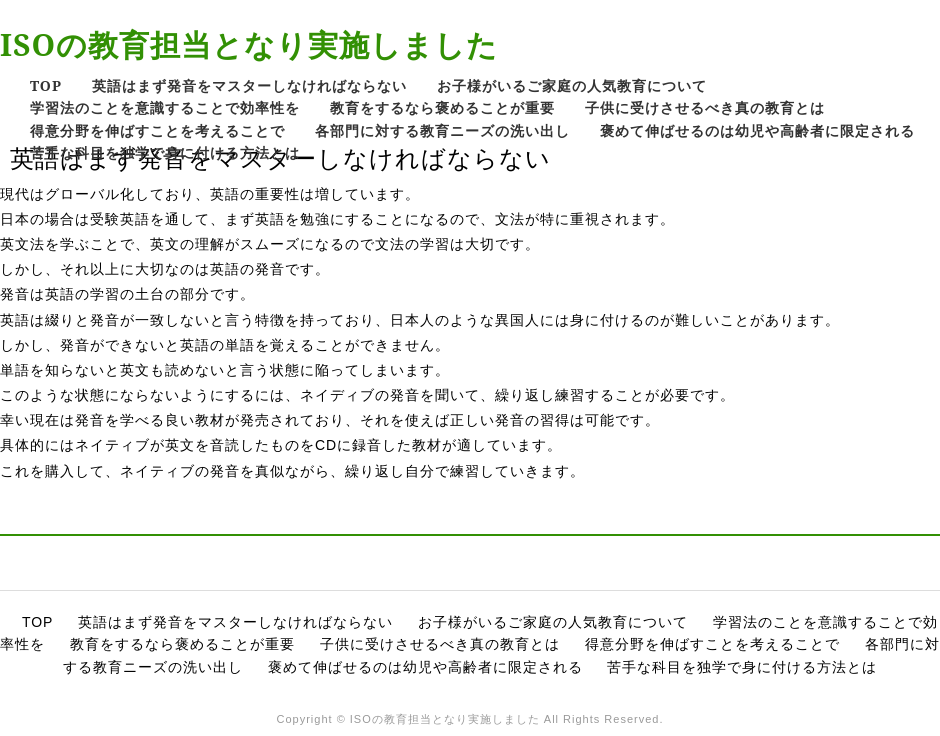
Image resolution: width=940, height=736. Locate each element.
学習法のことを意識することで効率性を (165, 107)
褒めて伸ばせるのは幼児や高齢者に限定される (757, 130)
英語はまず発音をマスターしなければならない (249, 85)
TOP (46, 85)
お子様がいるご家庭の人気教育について (572, 85)
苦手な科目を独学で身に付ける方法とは (165, 152)
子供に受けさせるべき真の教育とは (705, 107)
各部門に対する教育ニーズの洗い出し (442, 130)
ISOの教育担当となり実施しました (249, 44)
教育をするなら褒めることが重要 (442, 107)
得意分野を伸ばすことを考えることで (157, 130)
